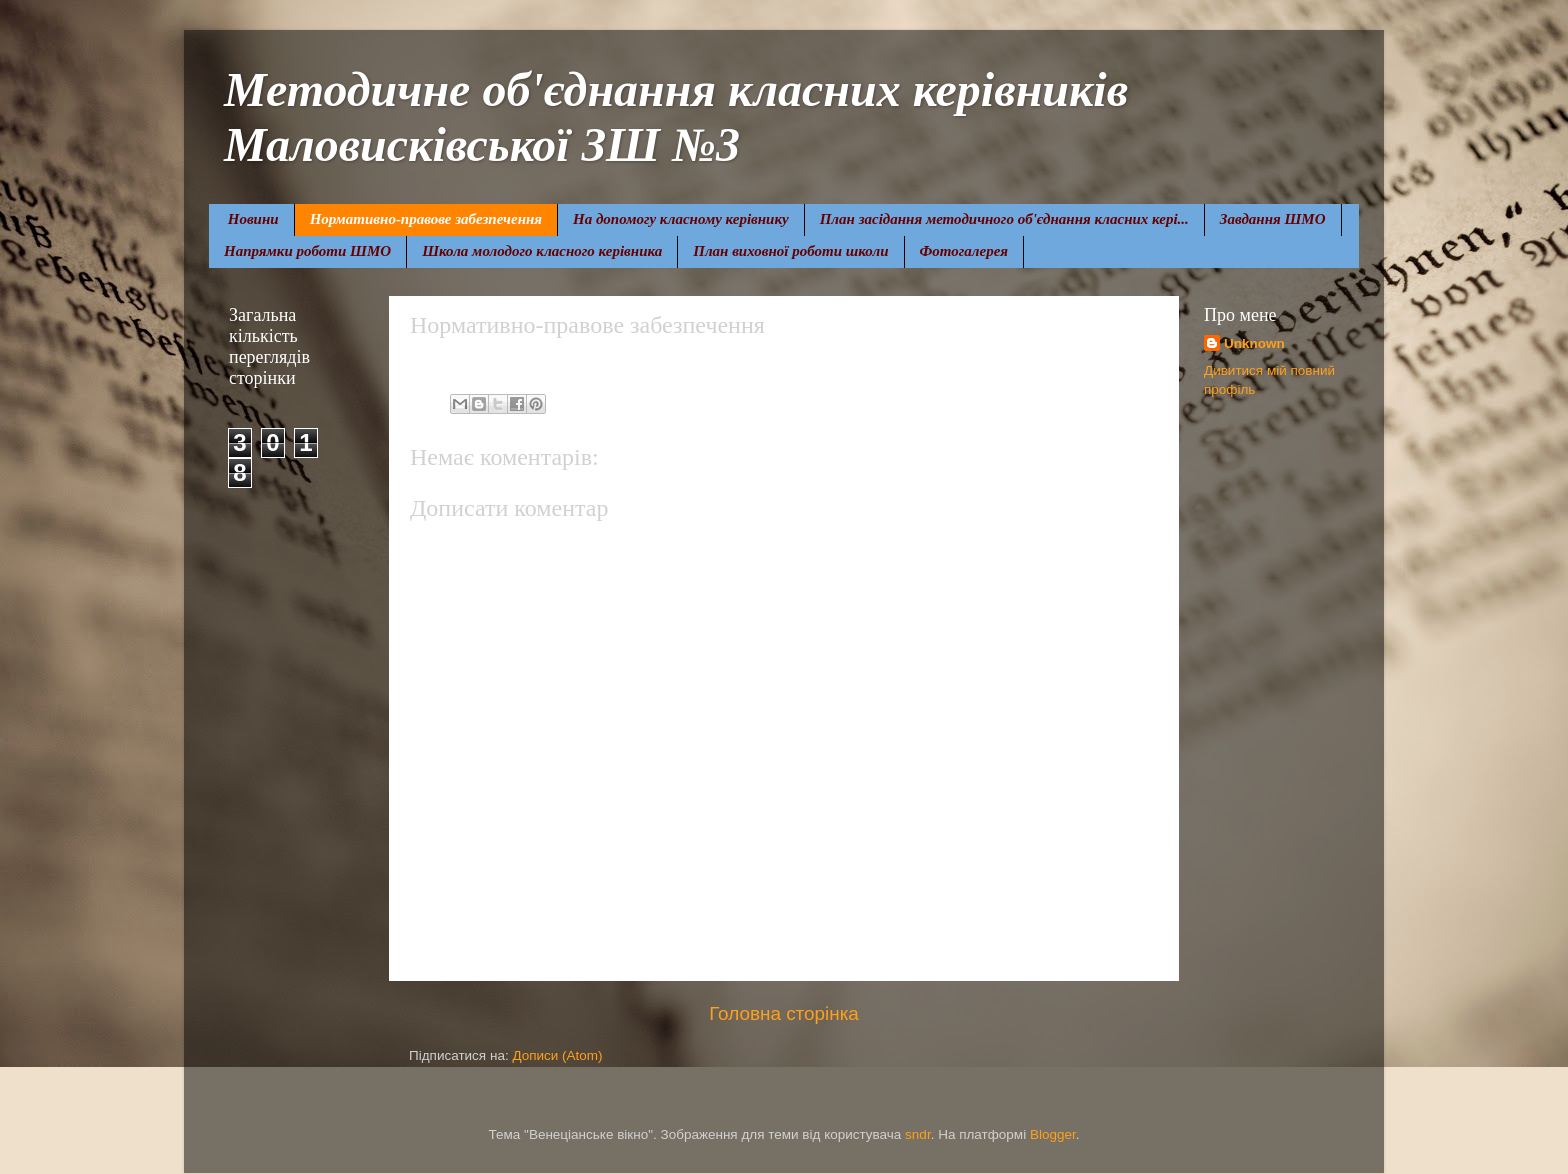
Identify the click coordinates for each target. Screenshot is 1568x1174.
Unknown (1254, 343)
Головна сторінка (784, 1013)
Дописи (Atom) (557, 1055)
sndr (918, 1134)
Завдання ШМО (1273, 219)
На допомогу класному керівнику (681, 219)
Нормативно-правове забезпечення (426, 219)
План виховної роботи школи (790, 251)
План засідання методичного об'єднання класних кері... (1004, 219)
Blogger (1053, 1134)
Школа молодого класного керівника (542, 251)
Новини (253, 219)
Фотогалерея (964, 251)
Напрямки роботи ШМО (307, 251)
